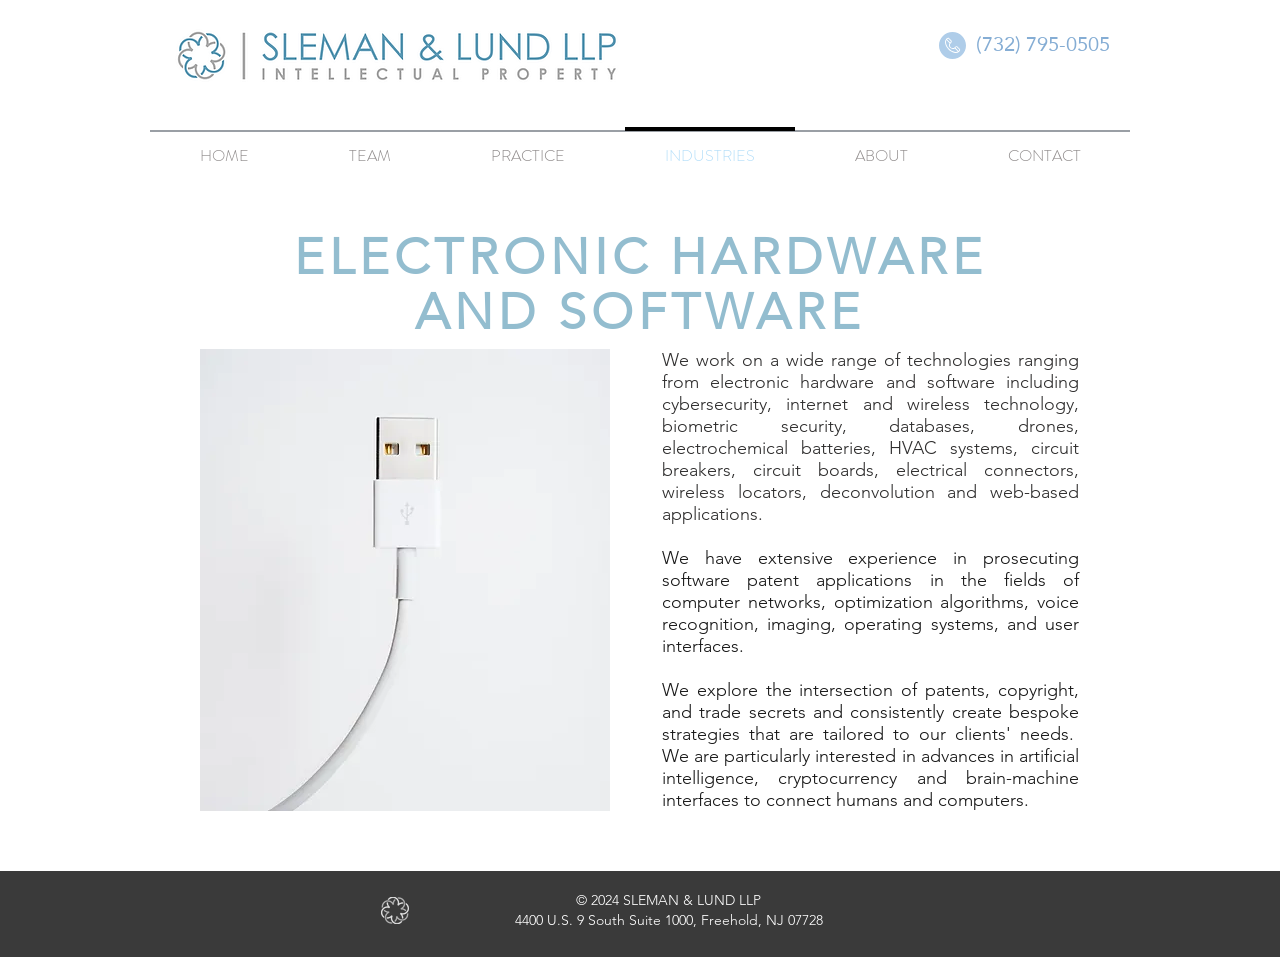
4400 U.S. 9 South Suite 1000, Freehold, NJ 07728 (669, 920)
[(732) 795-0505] (1043, 44)
